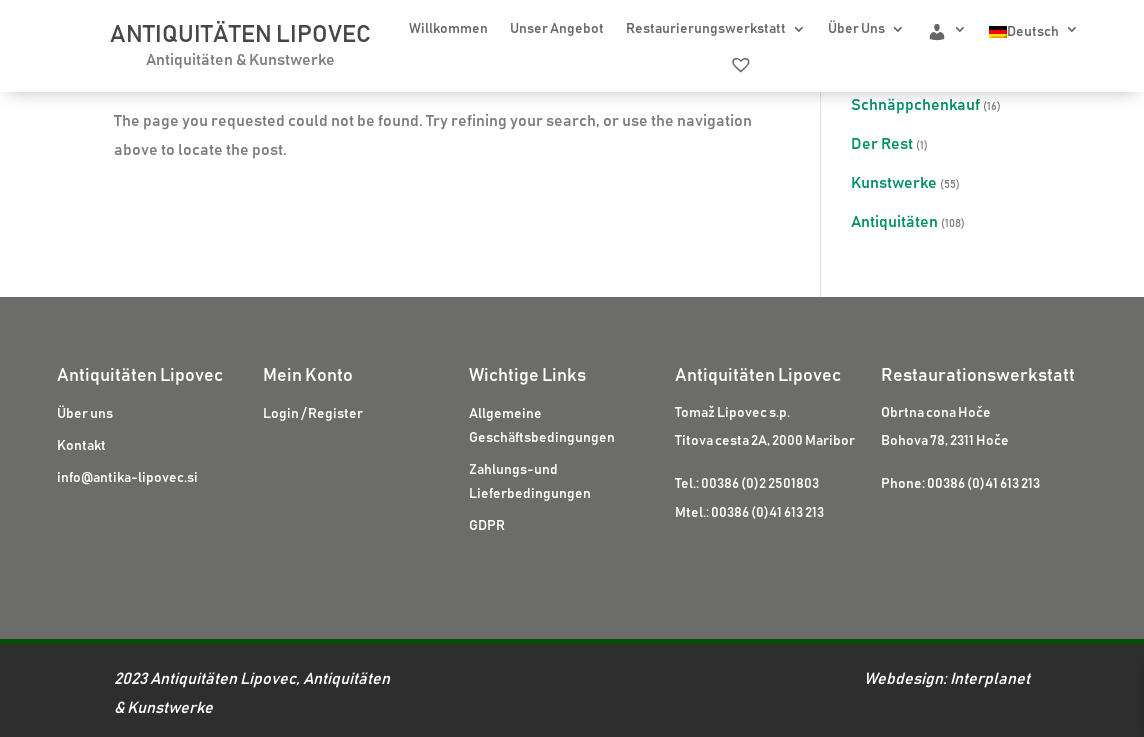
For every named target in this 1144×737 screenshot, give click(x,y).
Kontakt (81, 446)
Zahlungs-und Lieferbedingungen (530, 482)
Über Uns (856, 29)
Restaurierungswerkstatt (706, 29)
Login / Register (313, 414)
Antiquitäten (894, 222)
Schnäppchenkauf (915, 105)
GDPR (487, 526)
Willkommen (448, 29)
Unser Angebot (557, 29)
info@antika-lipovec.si (127, 478)
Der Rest (882, 144)
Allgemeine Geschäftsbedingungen (542, 426)
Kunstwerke (894, 183)
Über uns (85, 414)
